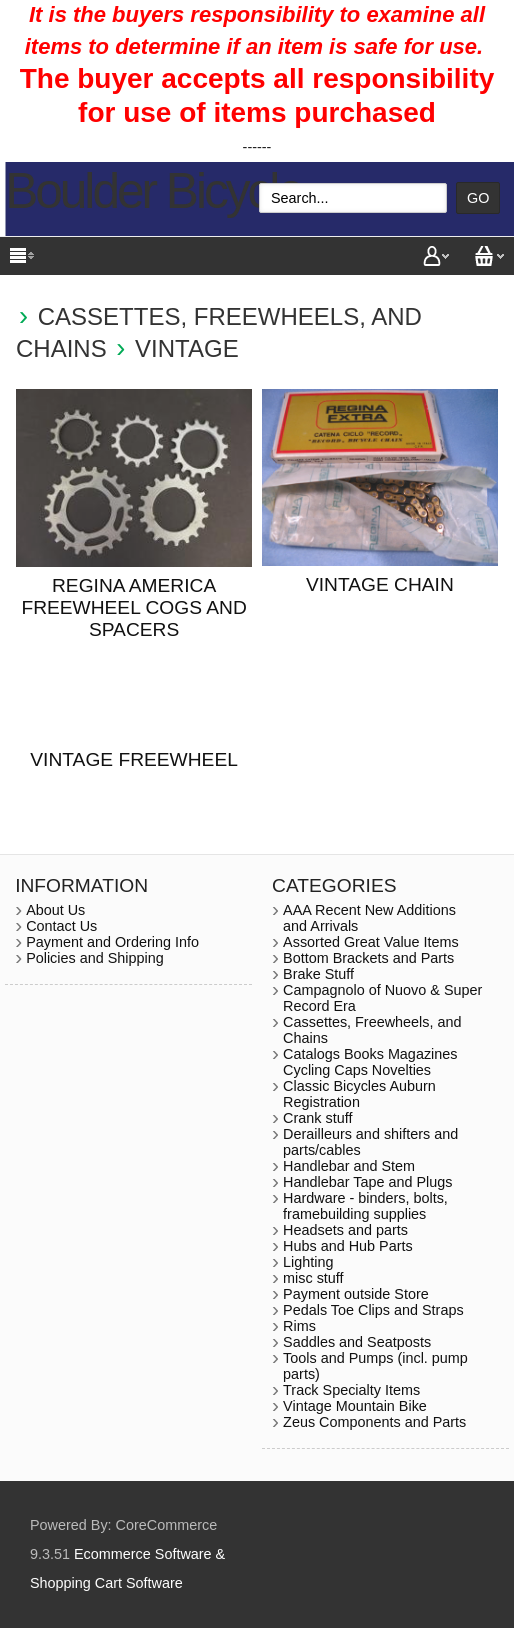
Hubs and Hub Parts (348, 1246)
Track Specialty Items (351, 1390)
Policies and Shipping (95, 958)
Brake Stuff (318, 974)
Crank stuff (317, 1118)
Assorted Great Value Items (371, 942)
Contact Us (61, 926)
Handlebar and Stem (349, 1166)
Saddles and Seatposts (357, 1342)
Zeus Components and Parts (374, 1422)
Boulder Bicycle (153, 191)
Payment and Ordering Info (112, 942)
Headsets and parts (345, 1230)
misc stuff (313, 1278)
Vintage (187, 348)
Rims (299, 1326)
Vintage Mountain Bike (355, 1406)
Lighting (308, 1262)
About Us (55, 910)
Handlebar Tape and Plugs (367, 1182)
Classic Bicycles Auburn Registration (359, 1094)
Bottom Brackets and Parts (368, 958)
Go (478, 198)
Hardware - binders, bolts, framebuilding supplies (365, 1206)
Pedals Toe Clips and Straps (373, 1310)
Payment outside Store (356, 1294)
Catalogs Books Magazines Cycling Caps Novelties (370, 1062)
